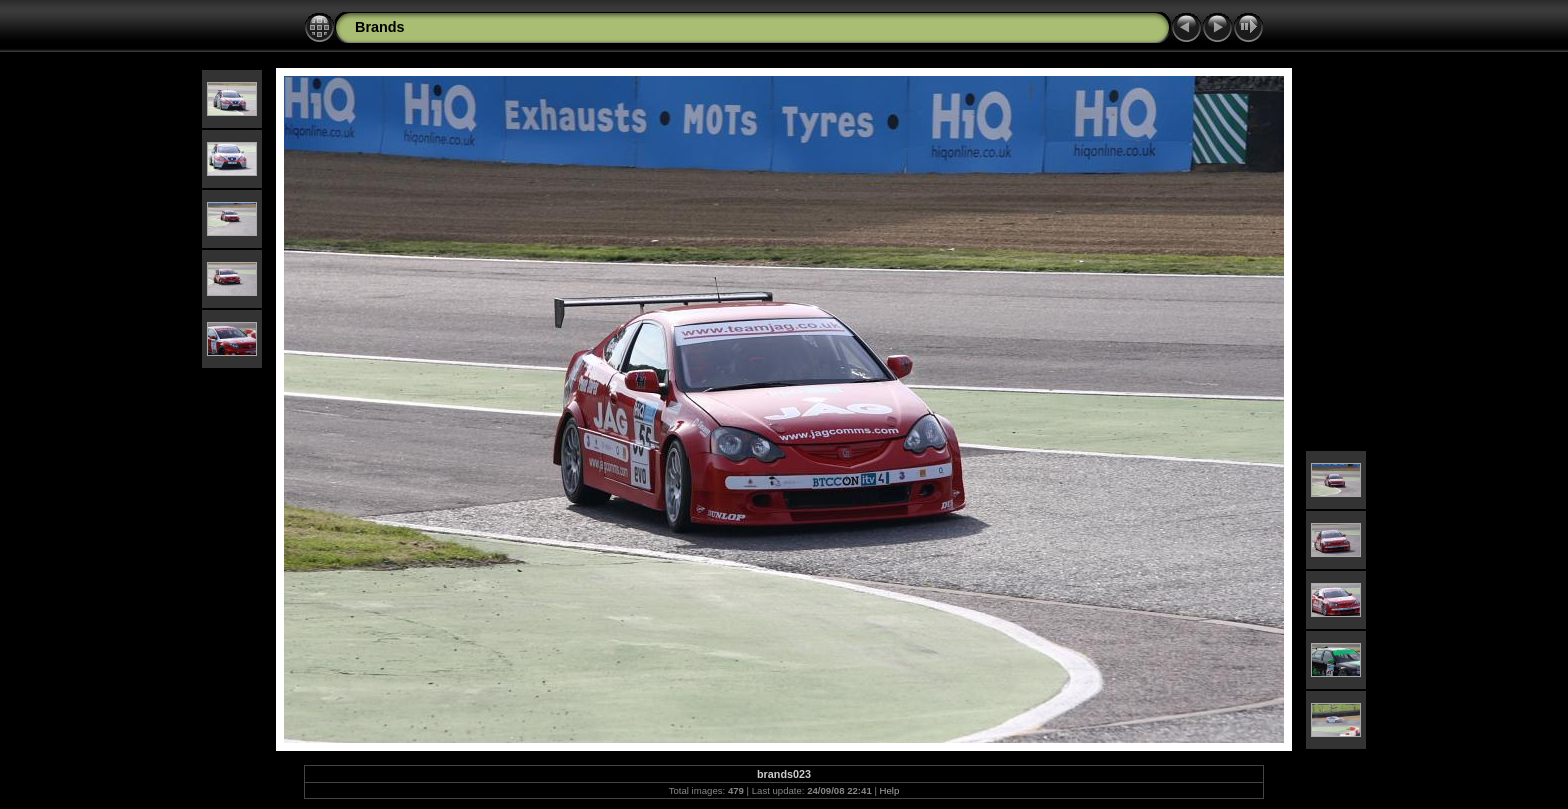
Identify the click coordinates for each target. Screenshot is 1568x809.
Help (890, 790)
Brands (380, 27)
